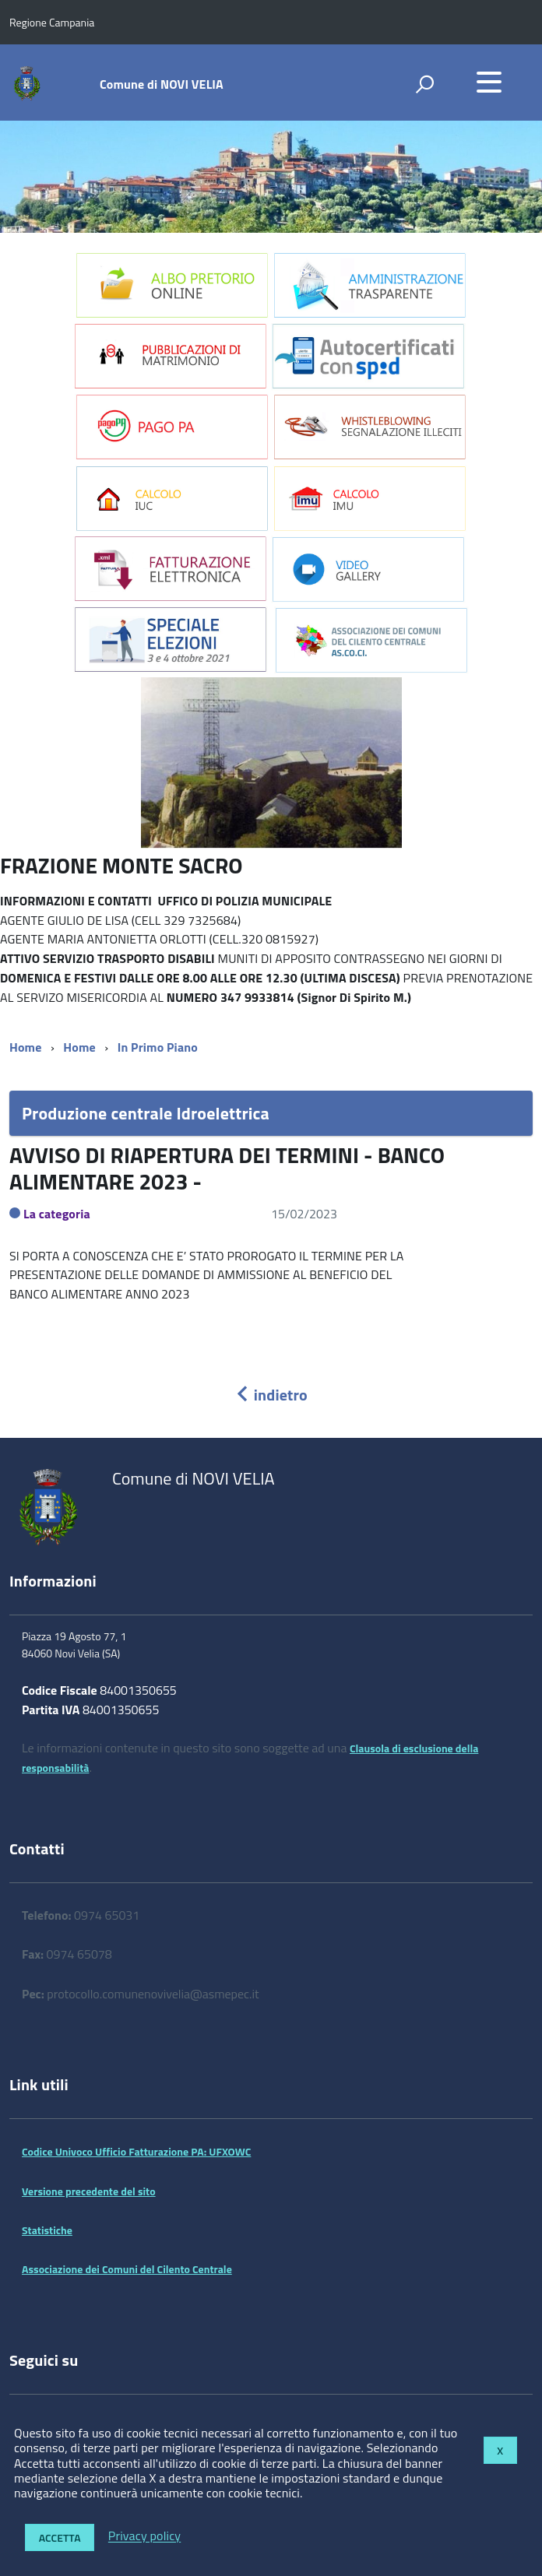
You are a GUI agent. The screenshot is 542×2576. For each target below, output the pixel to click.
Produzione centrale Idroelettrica (145, 1113)
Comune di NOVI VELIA (161, 84)
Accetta (60, 2537)
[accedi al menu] (489, 81)
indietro (271, 1395)
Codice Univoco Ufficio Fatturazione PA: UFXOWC (136, 2151)
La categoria (56, 1213)
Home (25, 1047)
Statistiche (47, 2230)
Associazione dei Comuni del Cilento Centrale (127, 2269)
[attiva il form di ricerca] (424, 84)
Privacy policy (144, 2536)
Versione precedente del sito (89, 2191)
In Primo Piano (158, 1047)
